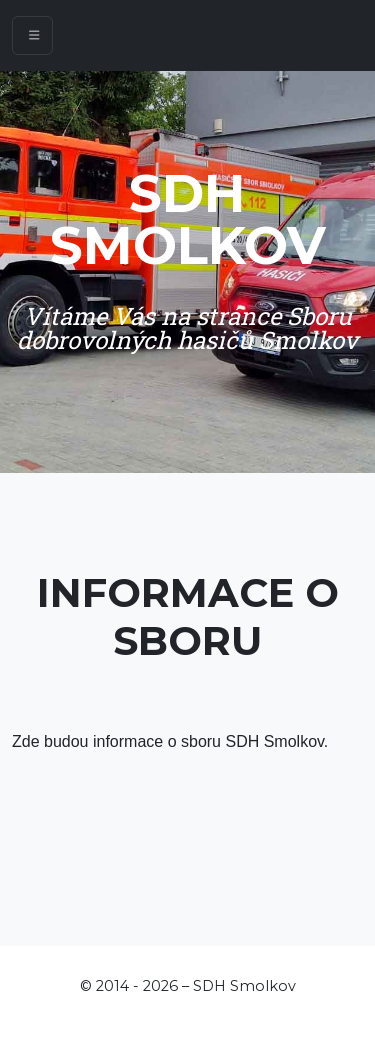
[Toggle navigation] (32, 35)
